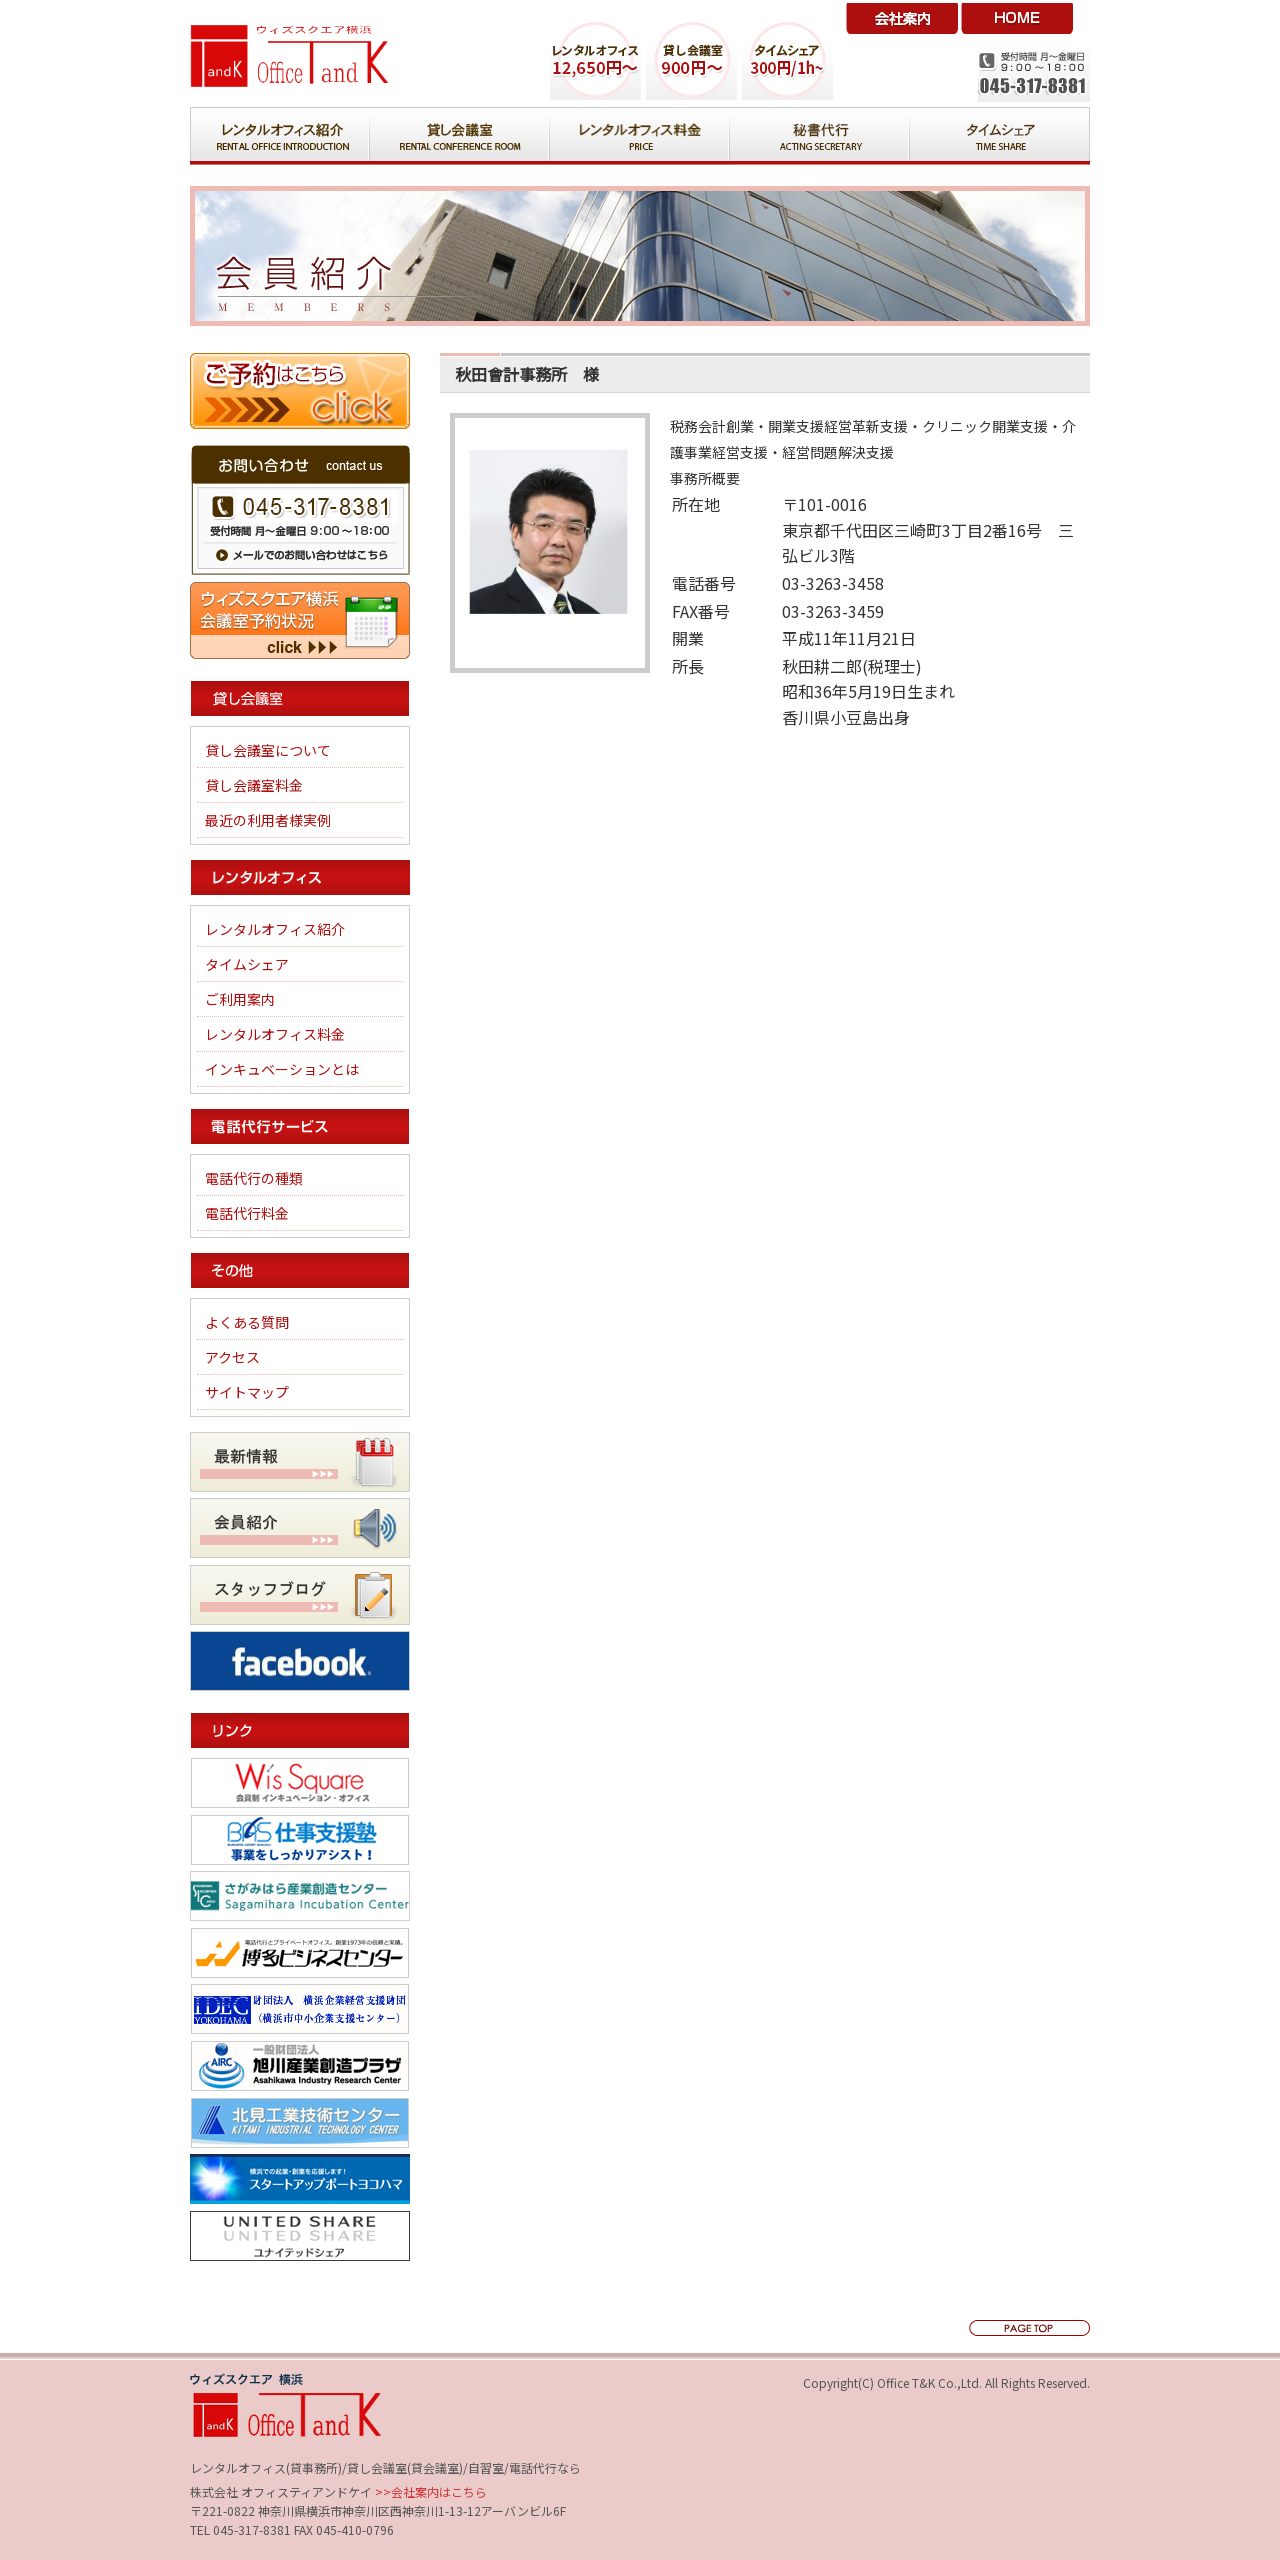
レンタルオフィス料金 (275, 1034)
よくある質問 (247, 1322)
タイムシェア (247, 964)
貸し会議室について (268, 750)
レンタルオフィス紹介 (275, 929)
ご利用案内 (240, 999)
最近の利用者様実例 (268, 820)
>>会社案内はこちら (429, 2491)
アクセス (232, 1357)
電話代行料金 (247, 1213)
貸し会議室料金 (254, 785)
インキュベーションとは (282, 1069)
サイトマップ (247, 1392)
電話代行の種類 (254, 1178)
